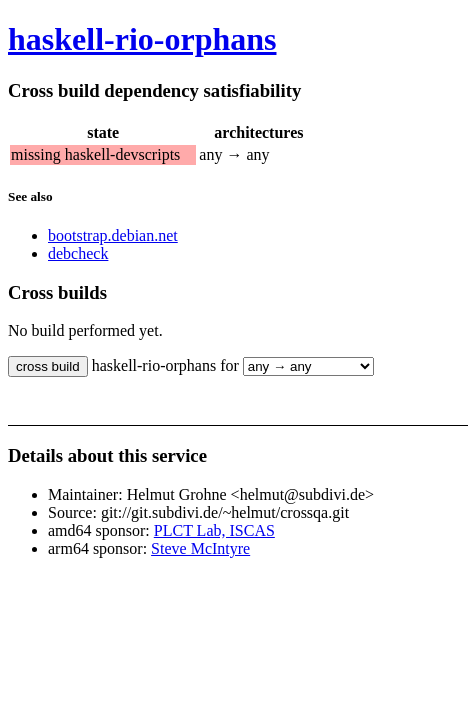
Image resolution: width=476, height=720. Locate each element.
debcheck (78, 253)
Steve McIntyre (200, 548)
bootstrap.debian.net (113, 235)
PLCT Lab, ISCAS (214, 530)
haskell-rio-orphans (142, 39)
